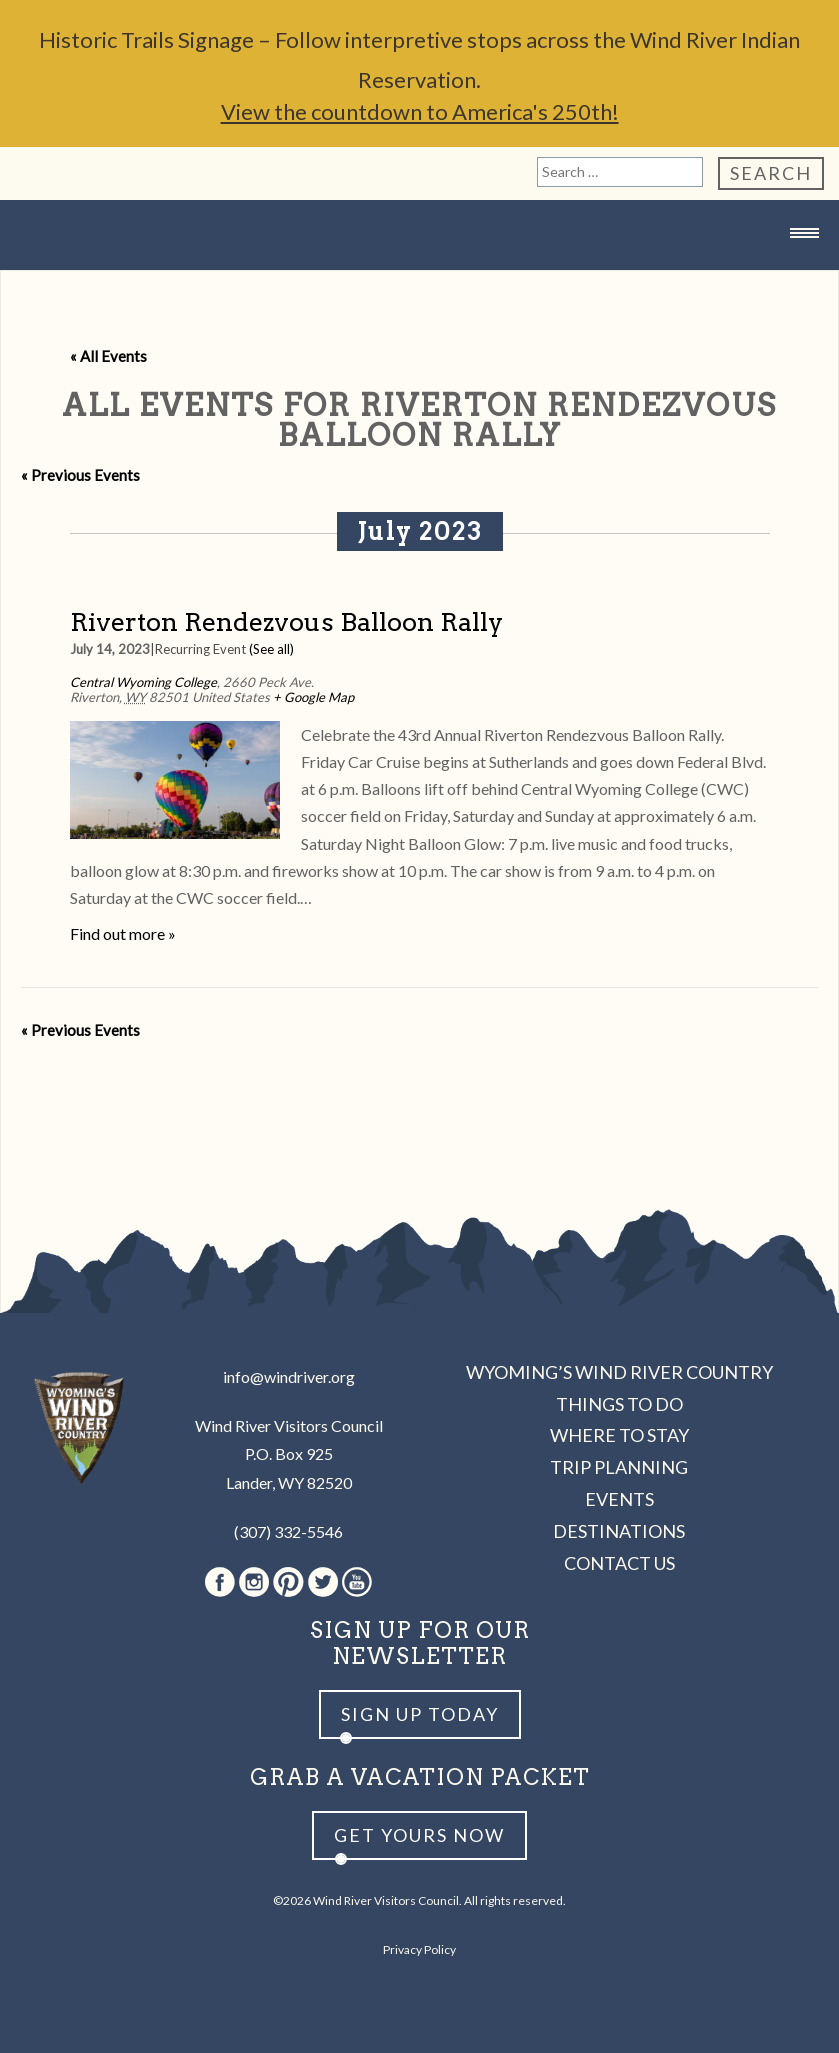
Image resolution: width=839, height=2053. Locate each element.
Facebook (220, 1582)
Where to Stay (619, 1435)
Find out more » (123, 933)
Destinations (619, 1531)
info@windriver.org (289, 1376)
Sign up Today (420, 1714)
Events (619, 1499)
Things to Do (619, 1404)
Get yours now (419, 1835)
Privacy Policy (419, 1949)
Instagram (254, 1582)
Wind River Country (420, 272)
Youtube (357, 1582)
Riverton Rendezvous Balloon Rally (286, 621)
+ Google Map (313, 697)
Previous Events (80, 475)
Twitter (323, 1582)
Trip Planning (619, 1467)
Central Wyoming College (143, 682)
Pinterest (288, 1582)
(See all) (271, 649)
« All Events (108, 356)
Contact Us (619, 1563)
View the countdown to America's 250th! (420, 111)
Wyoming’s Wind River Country (619, 1372)
